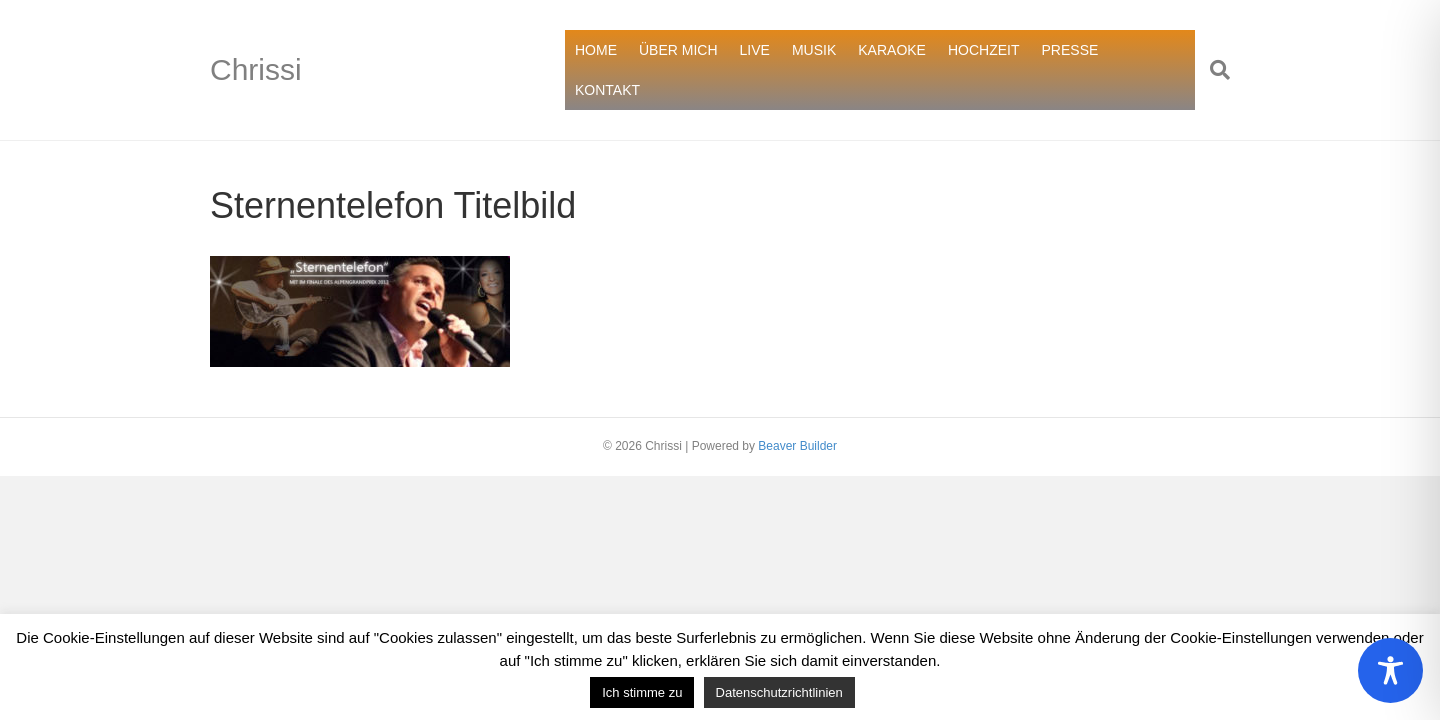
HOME (596, 50)
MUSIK (814, 50)
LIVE (755, 50)
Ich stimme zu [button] (642, 692)
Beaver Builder (797, 446)
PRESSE (1070, 50)
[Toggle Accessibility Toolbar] (1390, 670)
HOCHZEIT (984, 50)
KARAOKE (892, 50)
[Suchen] (1212, 70)
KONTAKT (607, 90)
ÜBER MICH (678, 50)
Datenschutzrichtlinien (779, 692)
